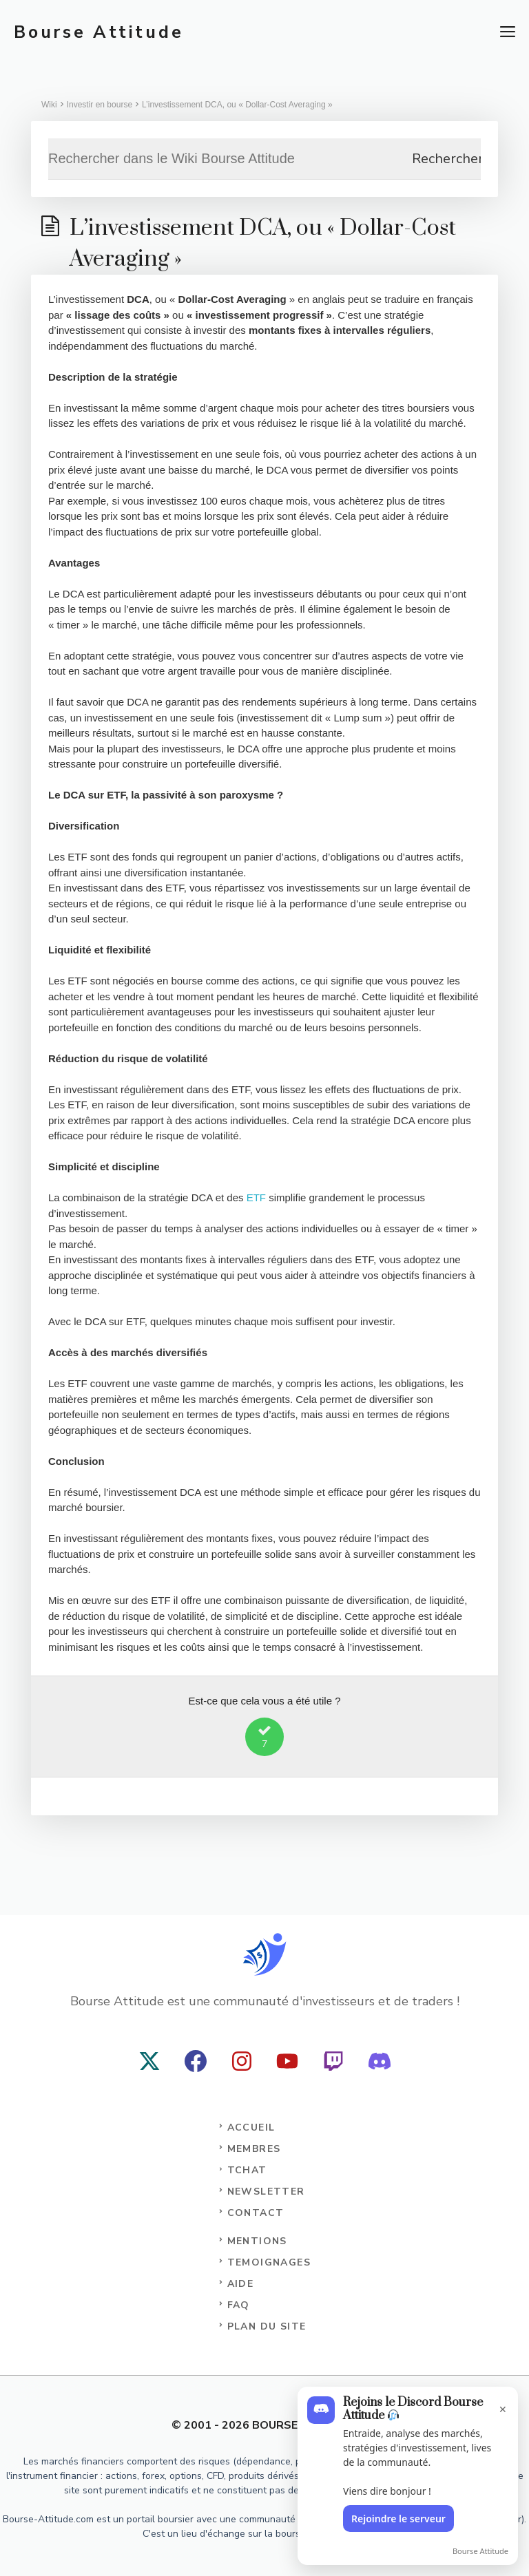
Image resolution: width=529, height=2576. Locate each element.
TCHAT (247, 2170)
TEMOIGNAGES (269, 2262)
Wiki (49, 104)
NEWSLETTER (266, 2191)
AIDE (240, 2283)
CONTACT (255, 2212)
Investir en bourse (99, 104)
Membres (254, 2148)
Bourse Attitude (98, 32)
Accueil (251, 2127)
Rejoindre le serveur (398, 2518)
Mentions (257, 2241)
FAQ (238, 2305)
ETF (256, 1197)
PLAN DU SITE (267, 2326)
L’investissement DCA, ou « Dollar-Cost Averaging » (237, 104)
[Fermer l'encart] (498, 2403)
